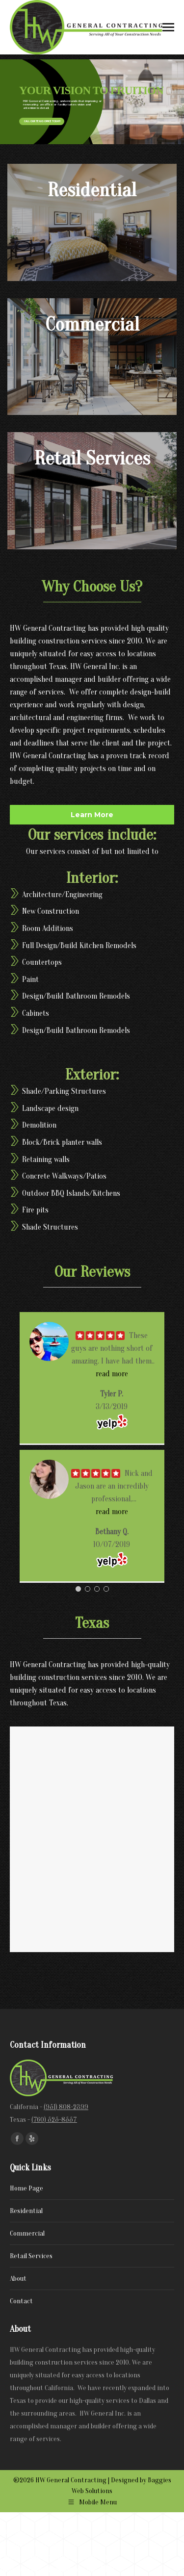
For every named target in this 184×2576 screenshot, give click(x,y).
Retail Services (31, 2256)
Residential (26, 2211)
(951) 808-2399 (66, 2107)
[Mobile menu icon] (168, 27)
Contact (21, 2301)
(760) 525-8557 (54, 2119)
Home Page (26, 2188)
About (18, 2278)
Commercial (27, 2233)
